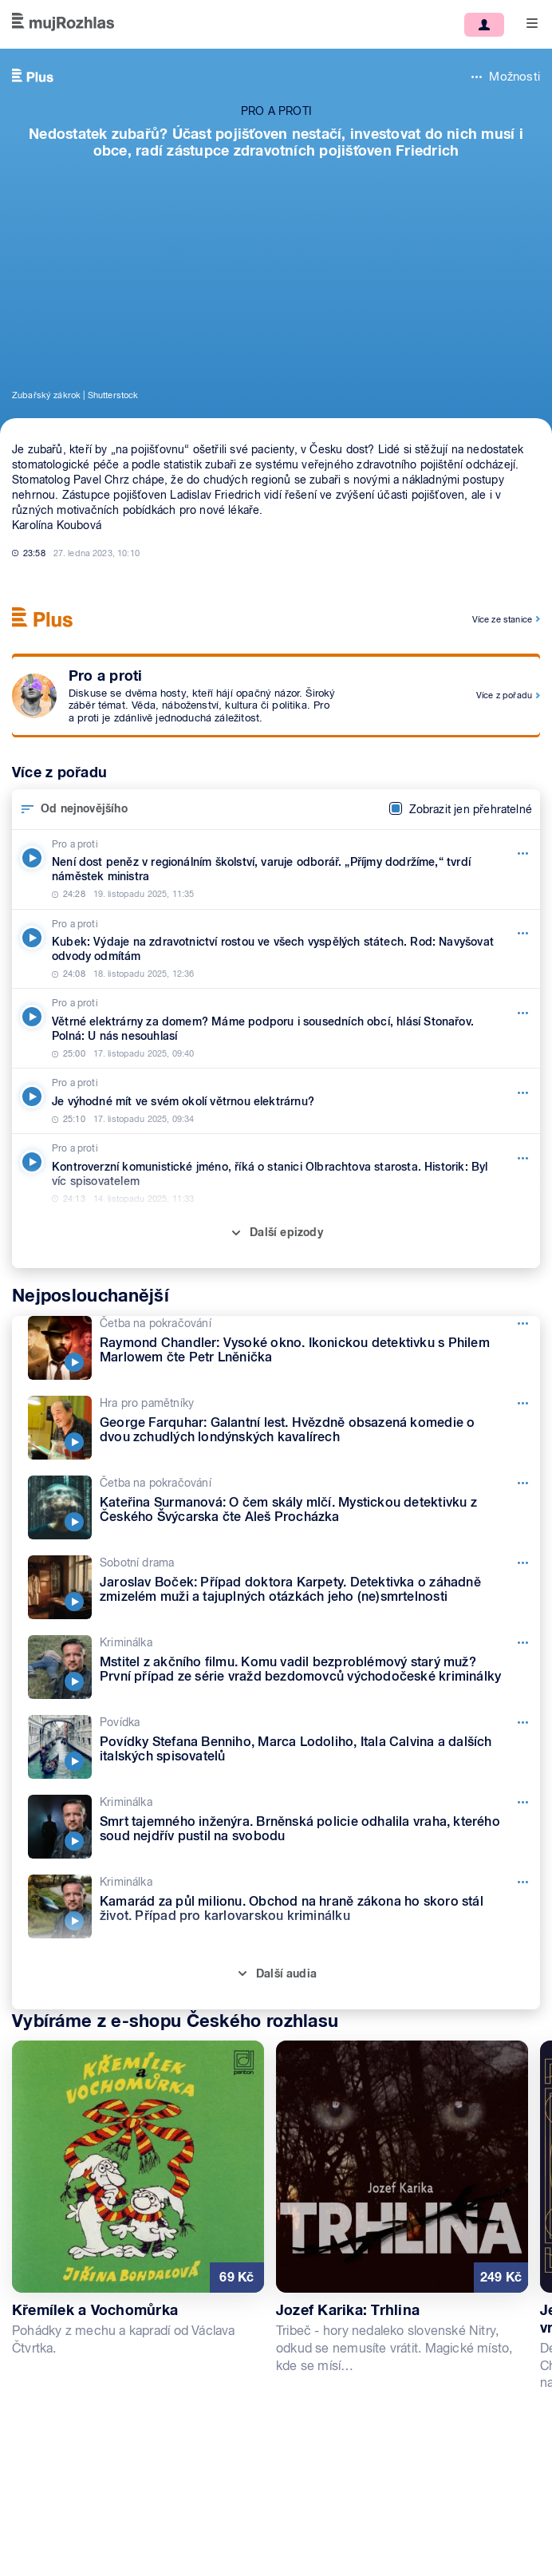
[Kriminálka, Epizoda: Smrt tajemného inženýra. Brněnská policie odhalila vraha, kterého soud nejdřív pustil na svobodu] (284, 1827)
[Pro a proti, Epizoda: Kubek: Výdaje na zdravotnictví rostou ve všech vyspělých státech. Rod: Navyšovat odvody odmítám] (276, 949)
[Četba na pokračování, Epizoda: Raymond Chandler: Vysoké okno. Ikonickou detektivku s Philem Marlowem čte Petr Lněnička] (284, 1348)
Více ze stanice (502, 619)
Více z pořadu (504, 695)
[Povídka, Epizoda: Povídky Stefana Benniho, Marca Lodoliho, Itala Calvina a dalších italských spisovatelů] (284, 1747)
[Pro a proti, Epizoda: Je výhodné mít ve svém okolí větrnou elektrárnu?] (276, 1101)
